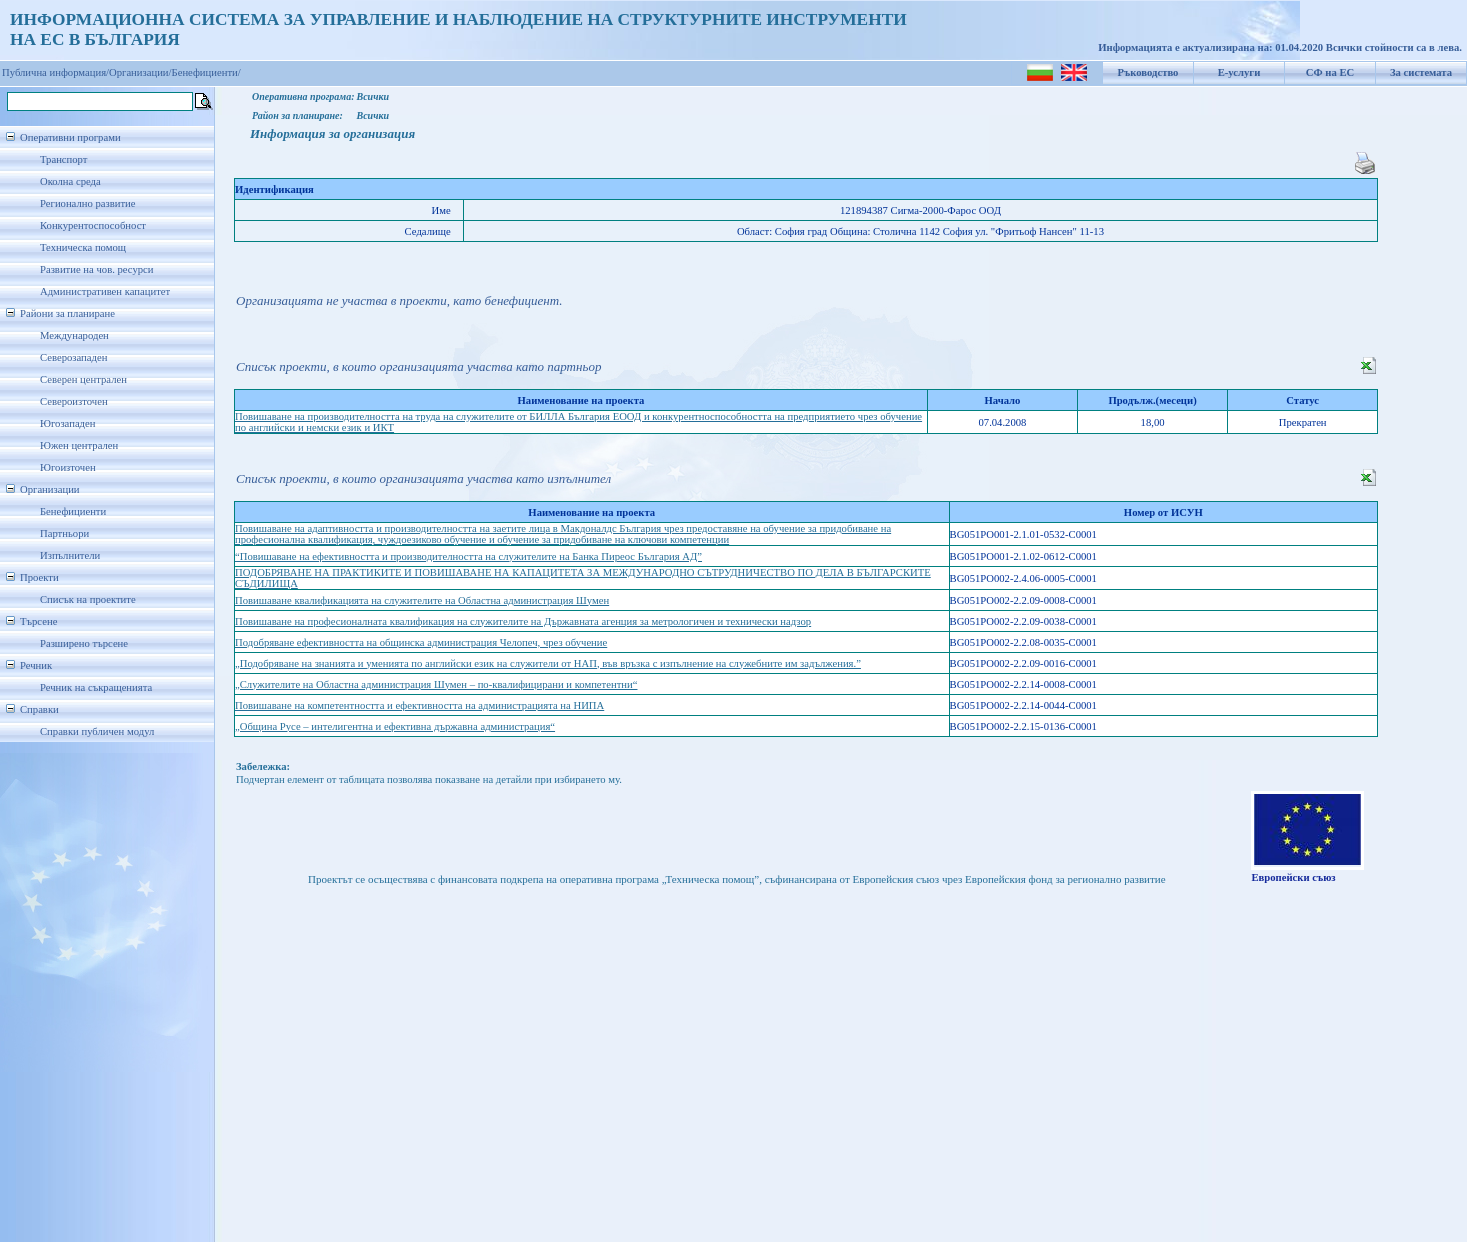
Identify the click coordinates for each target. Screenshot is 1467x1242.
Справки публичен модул (97, 731)
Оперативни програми (70, 137)
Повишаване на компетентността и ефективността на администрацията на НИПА (419, 705)
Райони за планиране (67, 313)
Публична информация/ (55, 72)
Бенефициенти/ (206, 72)
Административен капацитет (105, 291)
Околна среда (70, 181)
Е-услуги (1239, 72)
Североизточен (74, 401)
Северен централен (83, 379)
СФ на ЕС (1330, 72)
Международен (74, 335)
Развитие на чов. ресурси (97, 269)
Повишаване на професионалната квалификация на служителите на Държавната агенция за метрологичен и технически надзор (523, 621)
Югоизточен (68, 467)
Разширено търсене (84, 643)
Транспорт (63, 159)
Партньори (64, 533)
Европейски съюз (1293, 877)
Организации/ (140, 72)
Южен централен (79, 445)
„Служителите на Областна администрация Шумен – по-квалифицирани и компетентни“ (436, 684)
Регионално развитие (88, 203)
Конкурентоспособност (93, 225)
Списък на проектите (88, 599)
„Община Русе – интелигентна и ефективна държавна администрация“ (395, 726)
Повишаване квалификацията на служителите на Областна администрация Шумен (422, 600)
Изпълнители (70, 555)
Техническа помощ (83, 247)
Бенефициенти (73, 511)
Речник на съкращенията (96, 687)
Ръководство (1148, 72)
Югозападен (67, 423)
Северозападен (73, 357)
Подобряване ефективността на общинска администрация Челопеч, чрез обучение (421, 642)
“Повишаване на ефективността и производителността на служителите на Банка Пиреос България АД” (468, 556)
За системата (1421, 72)
